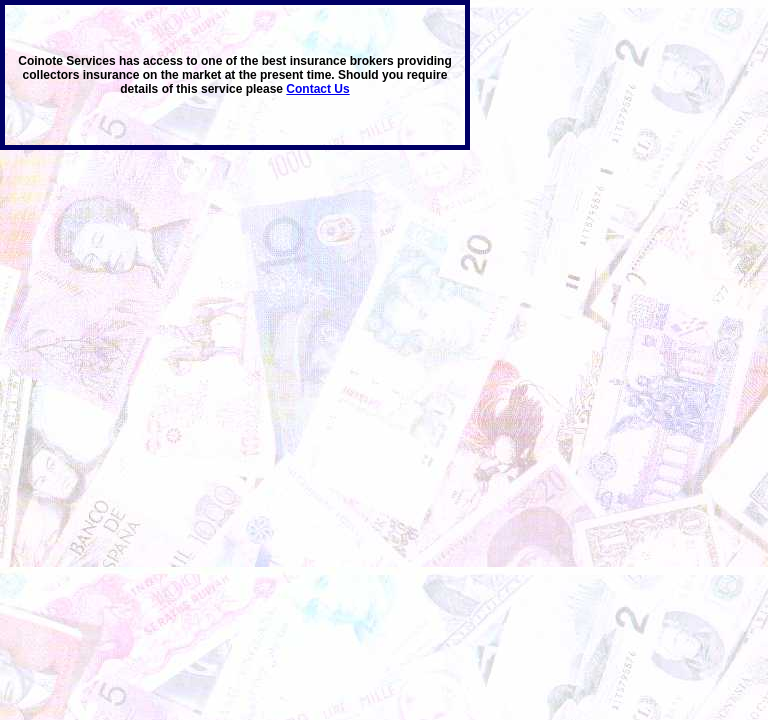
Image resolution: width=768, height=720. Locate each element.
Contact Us (317, 89)
